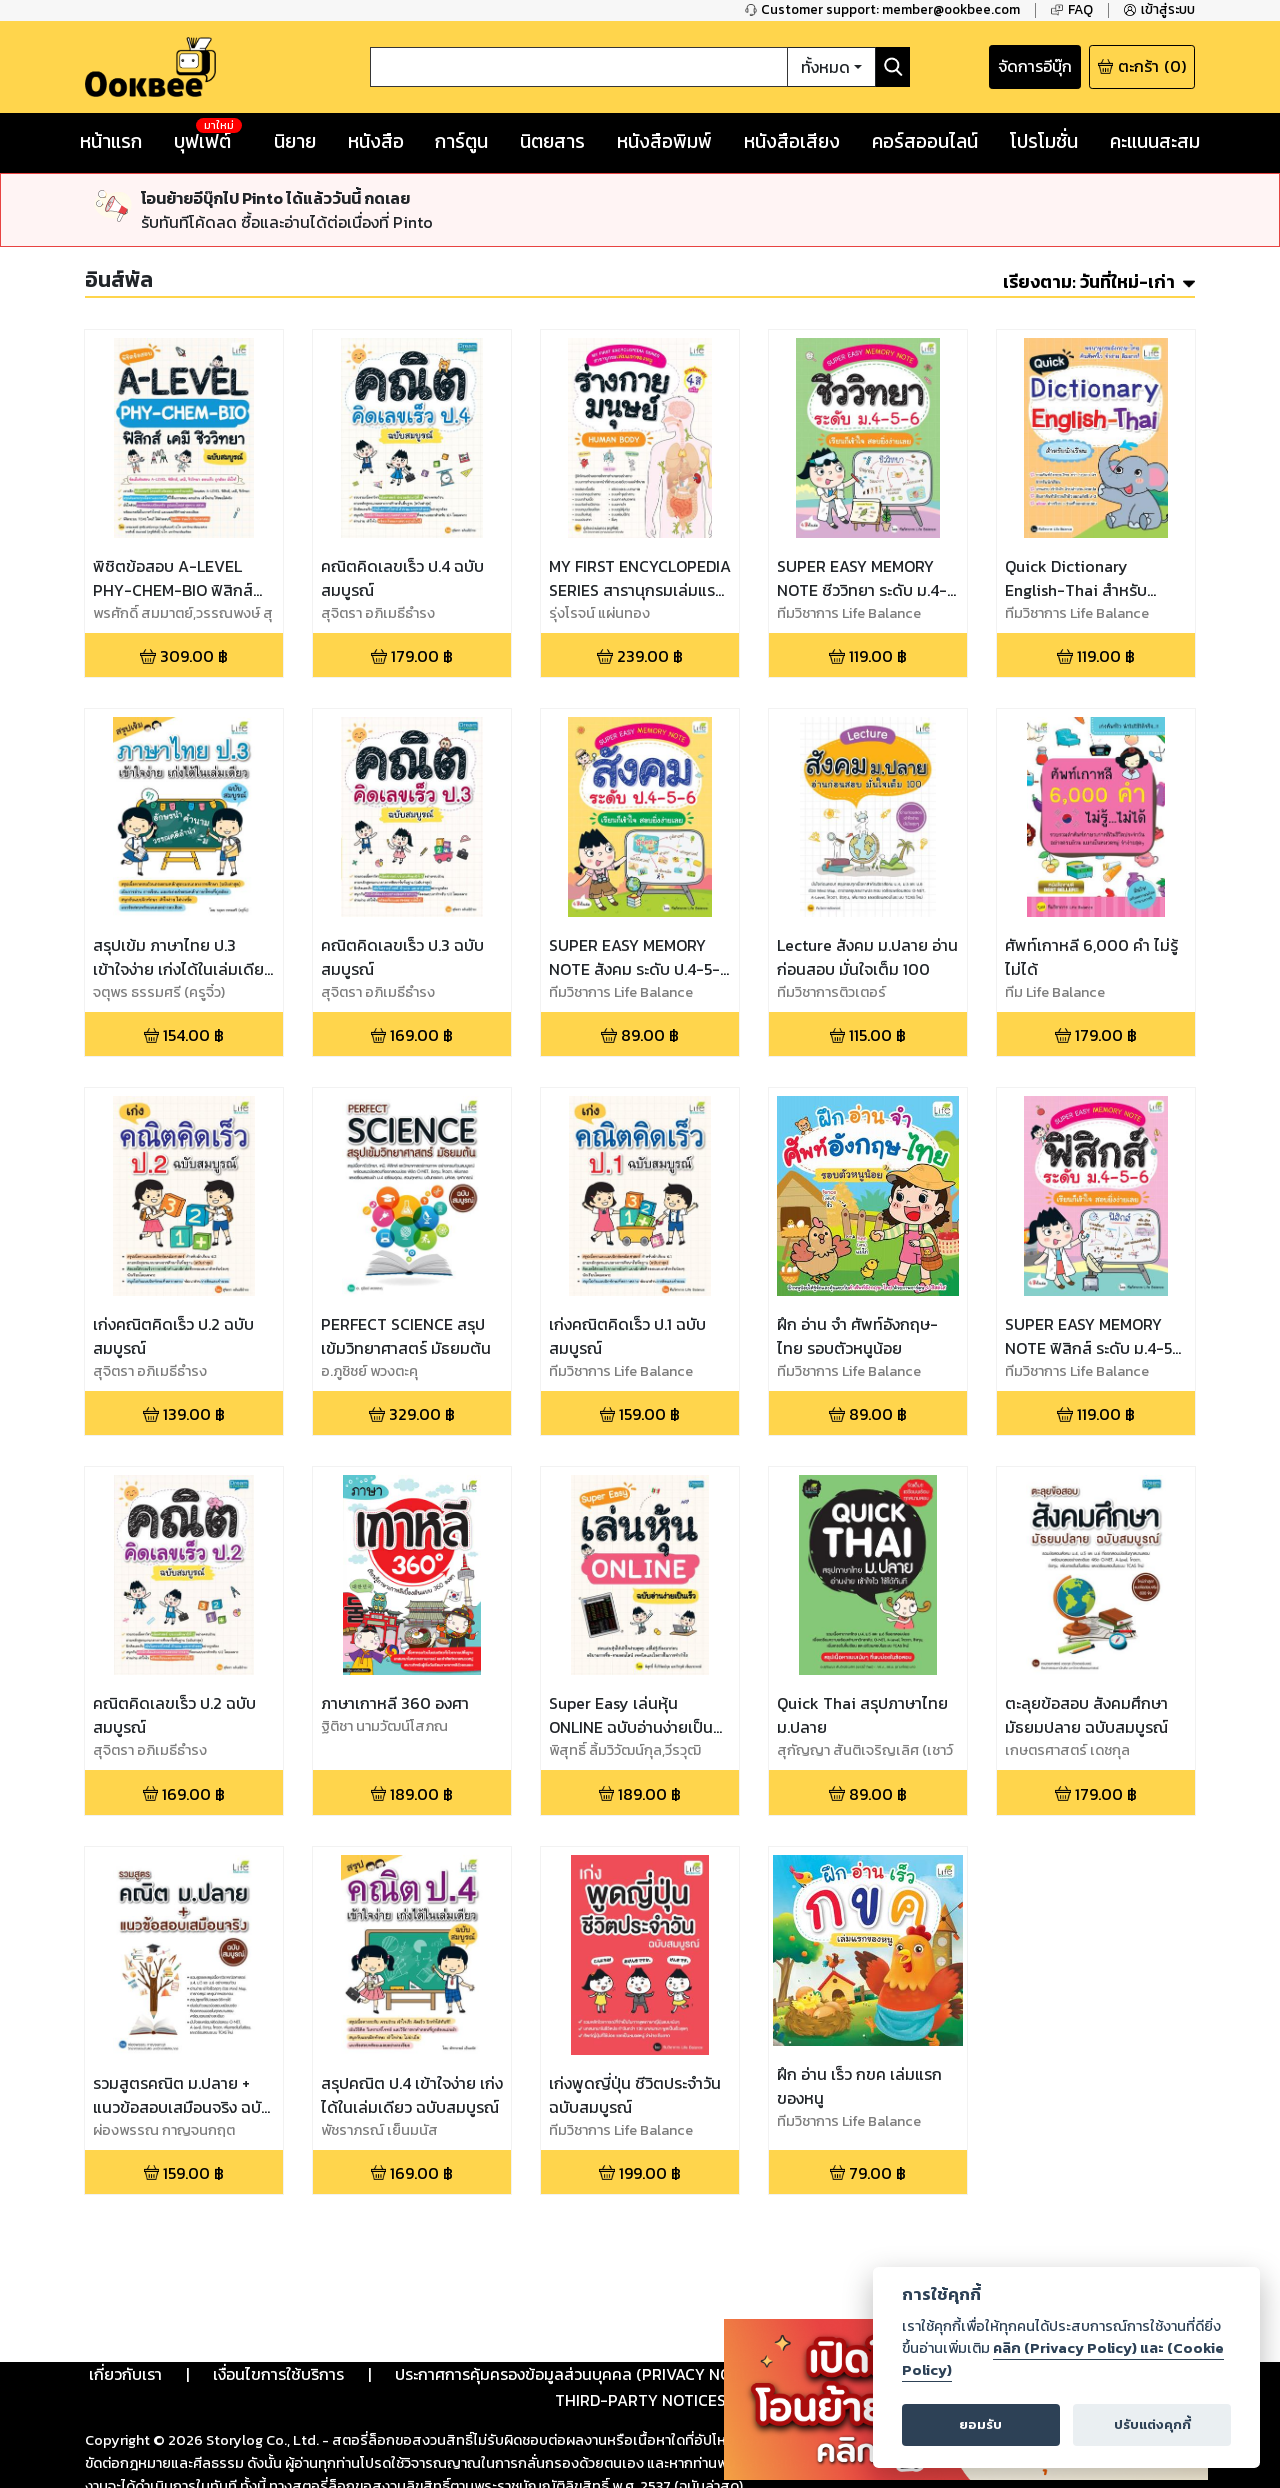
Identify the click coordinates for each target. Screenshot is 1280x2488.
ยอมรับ (980, 2424)
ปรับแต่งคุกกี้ (1152, 2424)
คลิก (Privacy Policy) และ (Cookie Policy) (1063, 2359)
